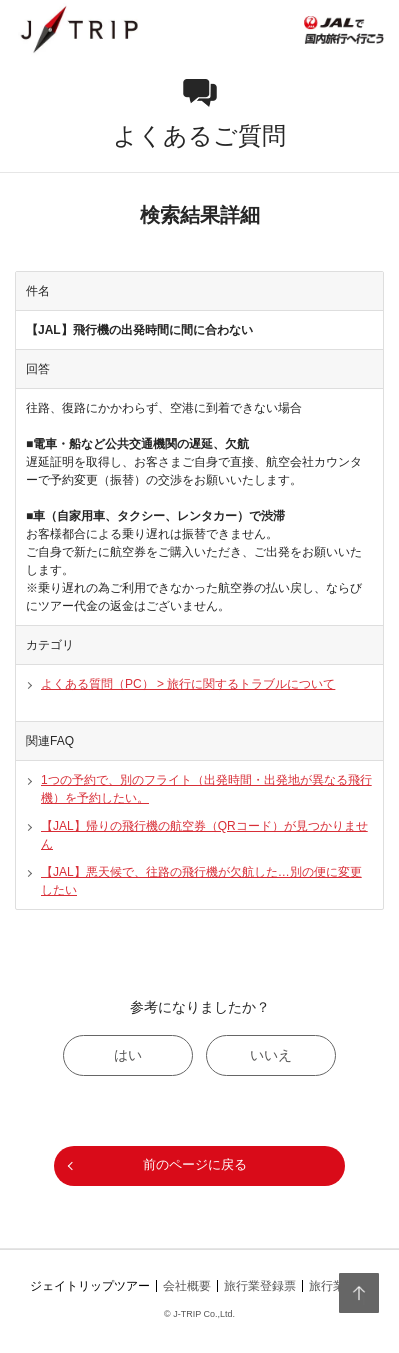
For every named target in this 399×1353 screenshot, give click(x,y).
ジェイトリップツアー (90, 1286)
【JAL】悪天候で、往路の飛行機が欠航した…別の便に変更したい (201, 881)
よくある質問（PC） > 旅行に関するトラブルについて (188, 684)
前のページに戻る (195, 1164)
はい (128, 1055)
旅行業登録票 (260, 1286)
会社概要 (187, 1286)
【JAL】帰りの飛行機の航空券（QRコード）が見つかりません (204, 835)
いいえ (271, 1055)
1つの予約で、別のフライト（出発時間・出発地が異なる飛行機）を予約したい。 (206, 789)
